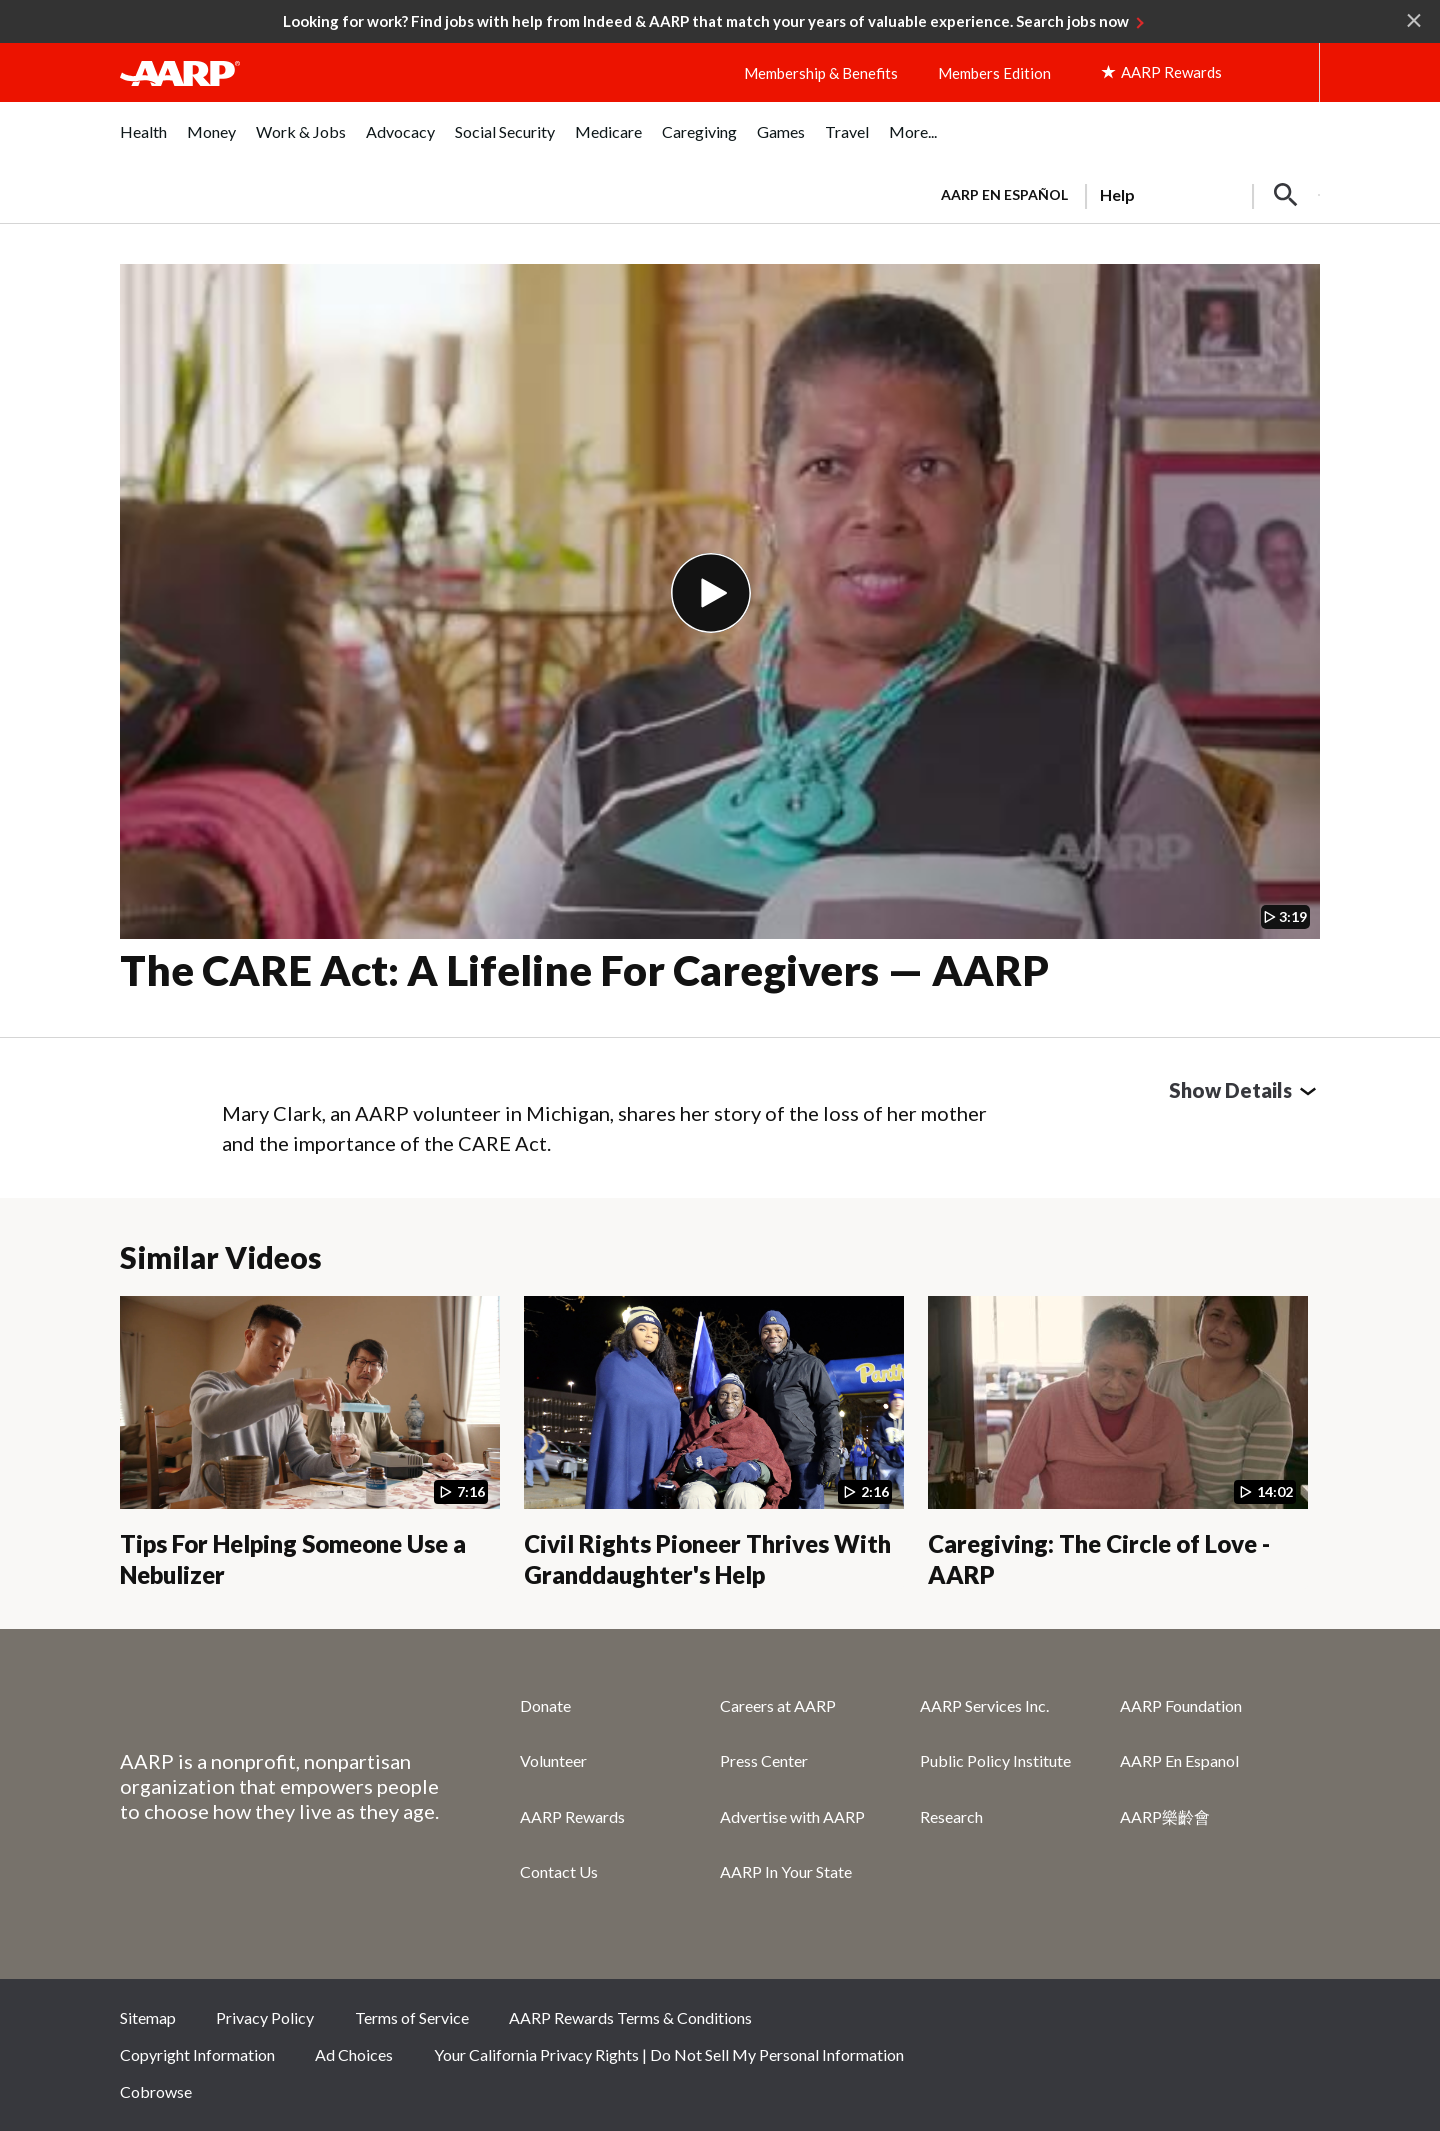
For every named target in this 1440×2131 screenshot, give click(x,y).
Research (951, 1816)
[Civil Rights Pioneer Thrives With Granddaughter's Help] (714, 1443)
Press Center (764, 1760)
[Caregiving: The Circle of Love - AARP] (1118, 1443)
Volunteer (553, 1760)
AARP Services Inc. (984, 1705)
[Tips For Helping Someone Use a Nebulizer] (310, 1443)
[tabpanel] (1121, 193)
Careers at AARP (778, 1705)
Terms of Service (412, 2017)
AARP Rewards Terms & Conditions (630, 2017)
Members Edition (994, 73)
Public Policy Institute (995, 1760)
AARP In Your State (786, 1871)
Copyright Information (197, 2054)
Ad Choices (354, 2054)
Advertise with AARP (792, 1816)
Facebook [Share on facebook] (1094, 2024)
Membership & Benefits (821, 73)
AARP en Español (1004, 194)
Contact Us (559, 1871)
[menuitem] (143, 142)
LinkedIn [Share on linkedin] (1295, 2024)
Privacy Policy (265, 2017)
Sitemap (148, 2017)
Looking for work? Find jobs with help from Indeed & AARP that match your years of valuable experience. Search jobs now (706, 21)
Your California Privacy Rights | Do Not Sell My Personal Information (669, 2054)
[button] (1286, 195)
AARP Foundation (1181, 1705)
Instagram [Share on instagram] (1228, 2024)
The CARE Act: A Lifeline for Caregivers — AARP (584, 970)
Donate (545, 1705)
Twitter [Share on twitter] (1161, 2024)
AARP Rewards (572, 1816)
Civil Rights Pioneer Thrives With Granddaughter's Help (707, 1559)
